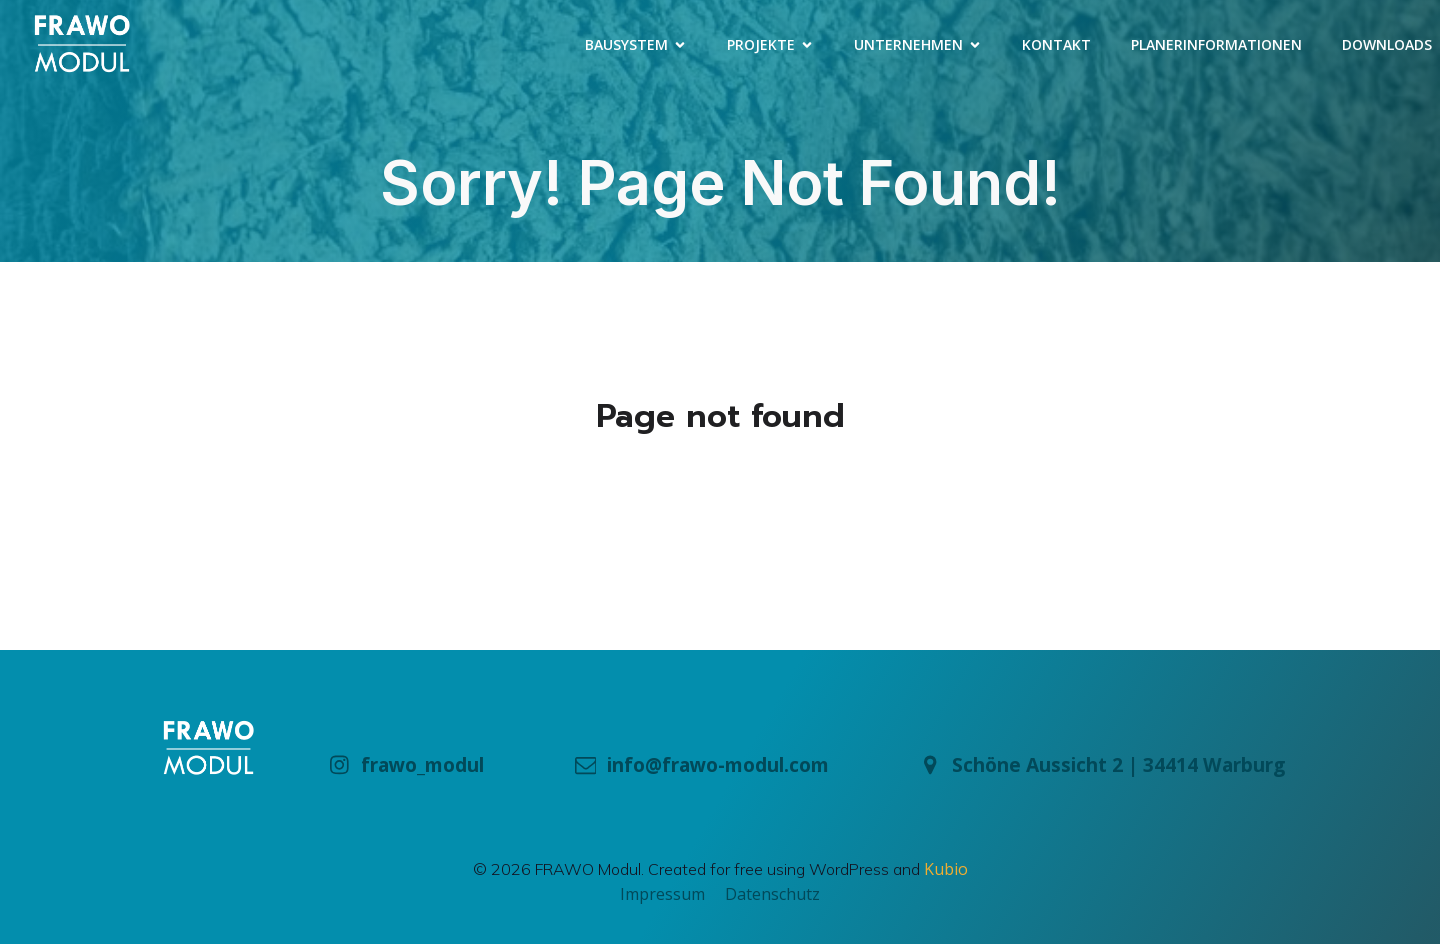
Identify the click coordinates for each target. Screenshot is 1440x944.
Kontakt (1056, 44)
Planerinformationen (1216, 44)
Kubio (946, 869)
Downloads (1387, 44)
